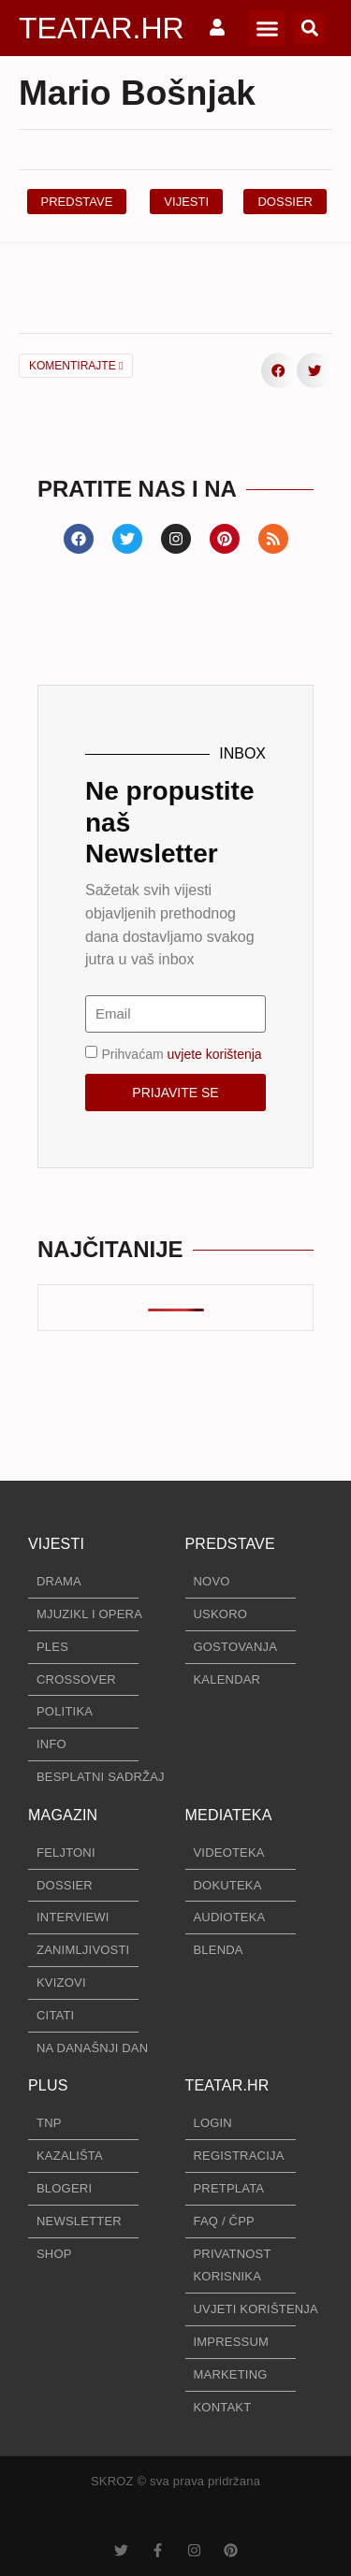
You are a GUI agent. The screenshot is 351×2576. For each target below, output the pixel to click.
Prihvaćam (181, 1053)
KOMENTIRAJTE (76, 365)
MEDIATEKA (228, 1815)
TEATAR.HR (101, 28)
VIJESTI (56, 1544)
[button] (267, 28)
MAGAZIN (62, 1815)
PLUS (48, 2085)
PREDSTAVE (230, 1544)
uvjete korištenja (214, 1053)
